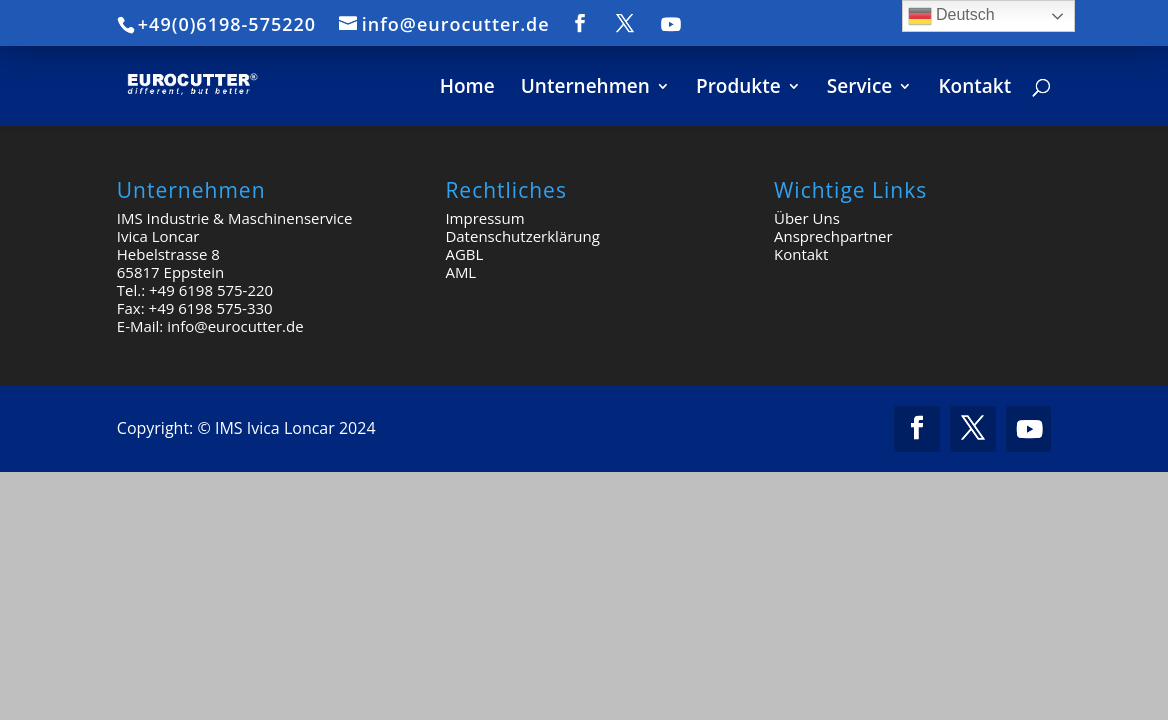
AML (460, 272)
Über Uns (807, 218)
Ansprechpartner (833, 236)
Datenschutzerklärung (522, 236)
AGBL (464, 254)
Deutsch (951, 16)
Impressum (484, 218)
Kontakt (801, 254)
